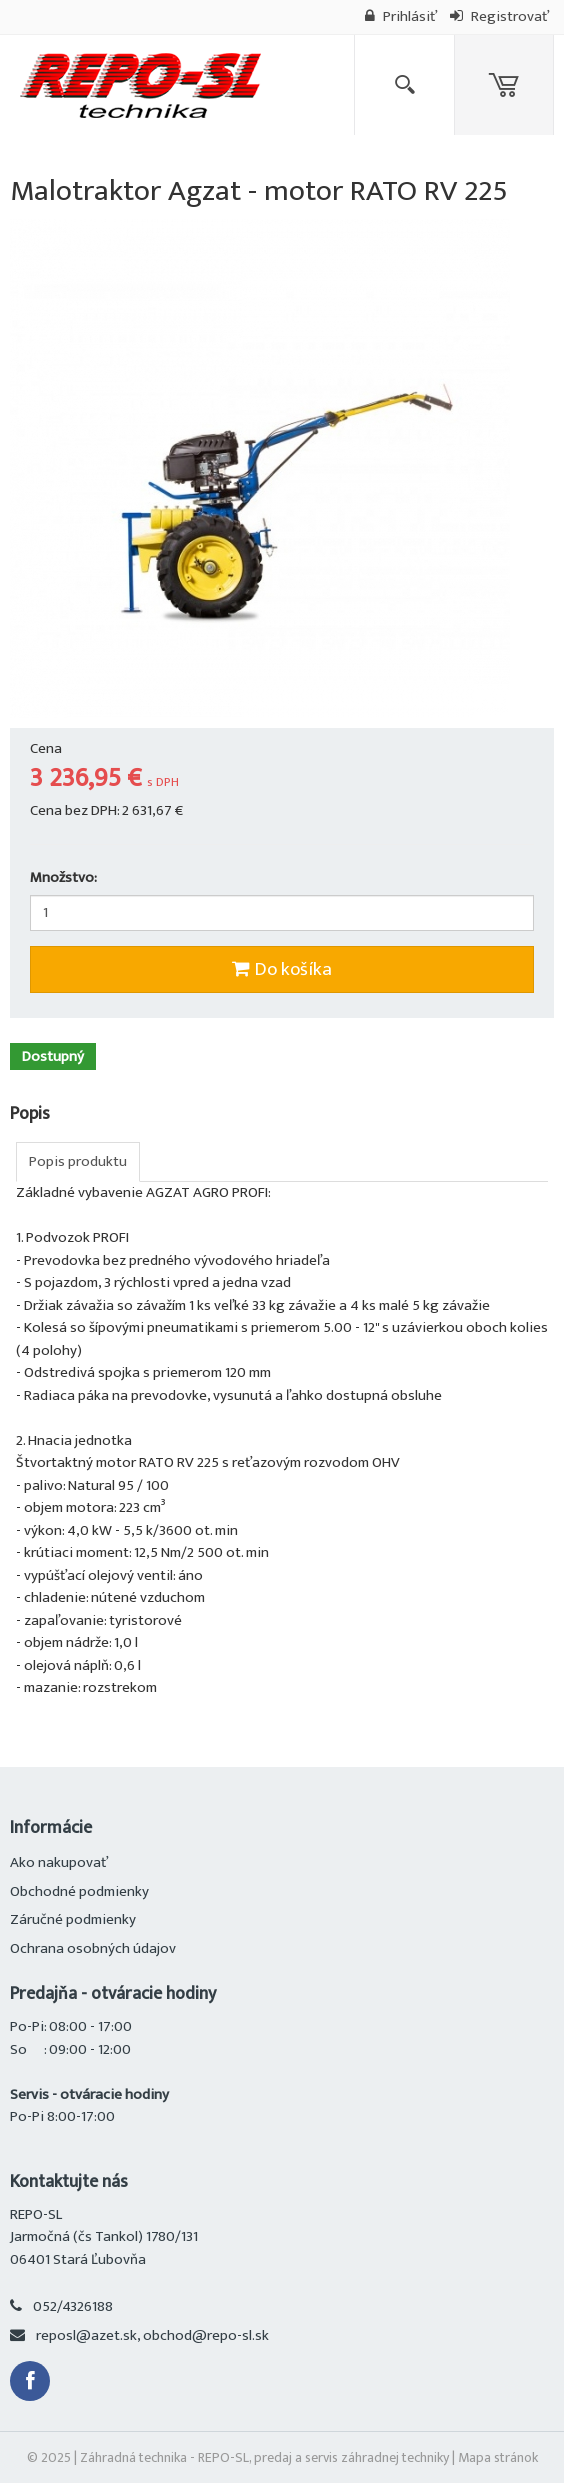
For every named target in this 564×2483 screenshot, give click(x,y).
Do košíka (282, 969)
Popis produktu (78, 1161)
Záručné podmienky (73, 1919)
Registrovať (499, 16)
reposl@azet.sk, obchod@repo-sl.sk (152, 2335)
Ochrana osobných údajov (93, 1948)
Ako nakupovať (59, 1862)
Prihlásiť (401, 16)
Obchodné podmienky (79, 1891)
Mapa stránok (498, 2457)
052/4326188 (73, 2306)
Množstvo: (63, 878)
